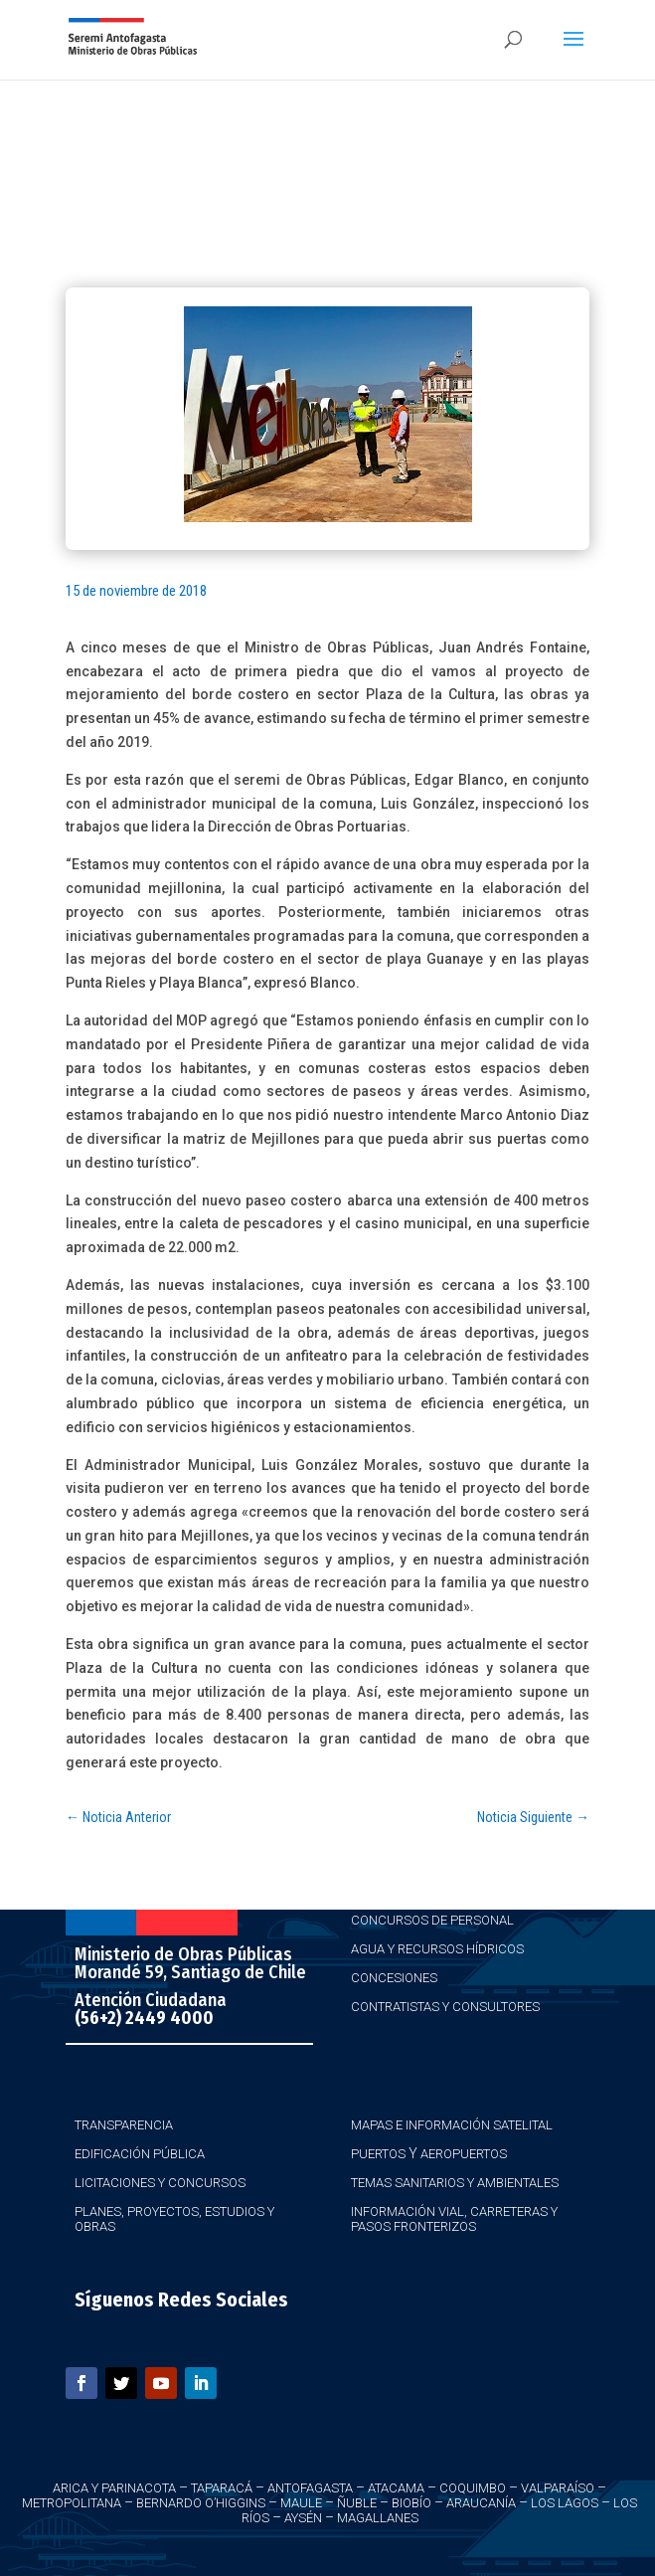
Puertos (378, 2153)
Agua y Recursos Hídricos (437, 1948)
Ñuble (357, 2502)
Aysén (303, 2517)
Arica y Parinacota (114, 2488)
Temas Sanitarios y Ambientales (455, 2182)
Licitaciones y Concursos (160, 2182)
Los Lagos (564, 2502)
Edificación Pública (140, 2153)
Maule (301, 2502)
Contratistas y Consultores (445, 2006)
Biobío (411, 2502)
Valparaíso (557, 2488)
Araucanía (481, 2502)
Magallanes (377, 2517)
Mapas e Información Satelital (452, 2124)
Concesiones (394, 1977)
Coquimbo (472, 2488)
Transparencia (124, 2124)
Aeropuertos (463, 2153)
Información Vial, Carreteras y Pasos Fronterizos (454, 2219)
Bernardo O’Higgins (200, 2502)
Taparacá (221, 2488)
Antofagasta (310, 2488)
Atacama (396, 2488)
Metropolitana (71, 2502)
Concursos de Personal (432, 1920)
